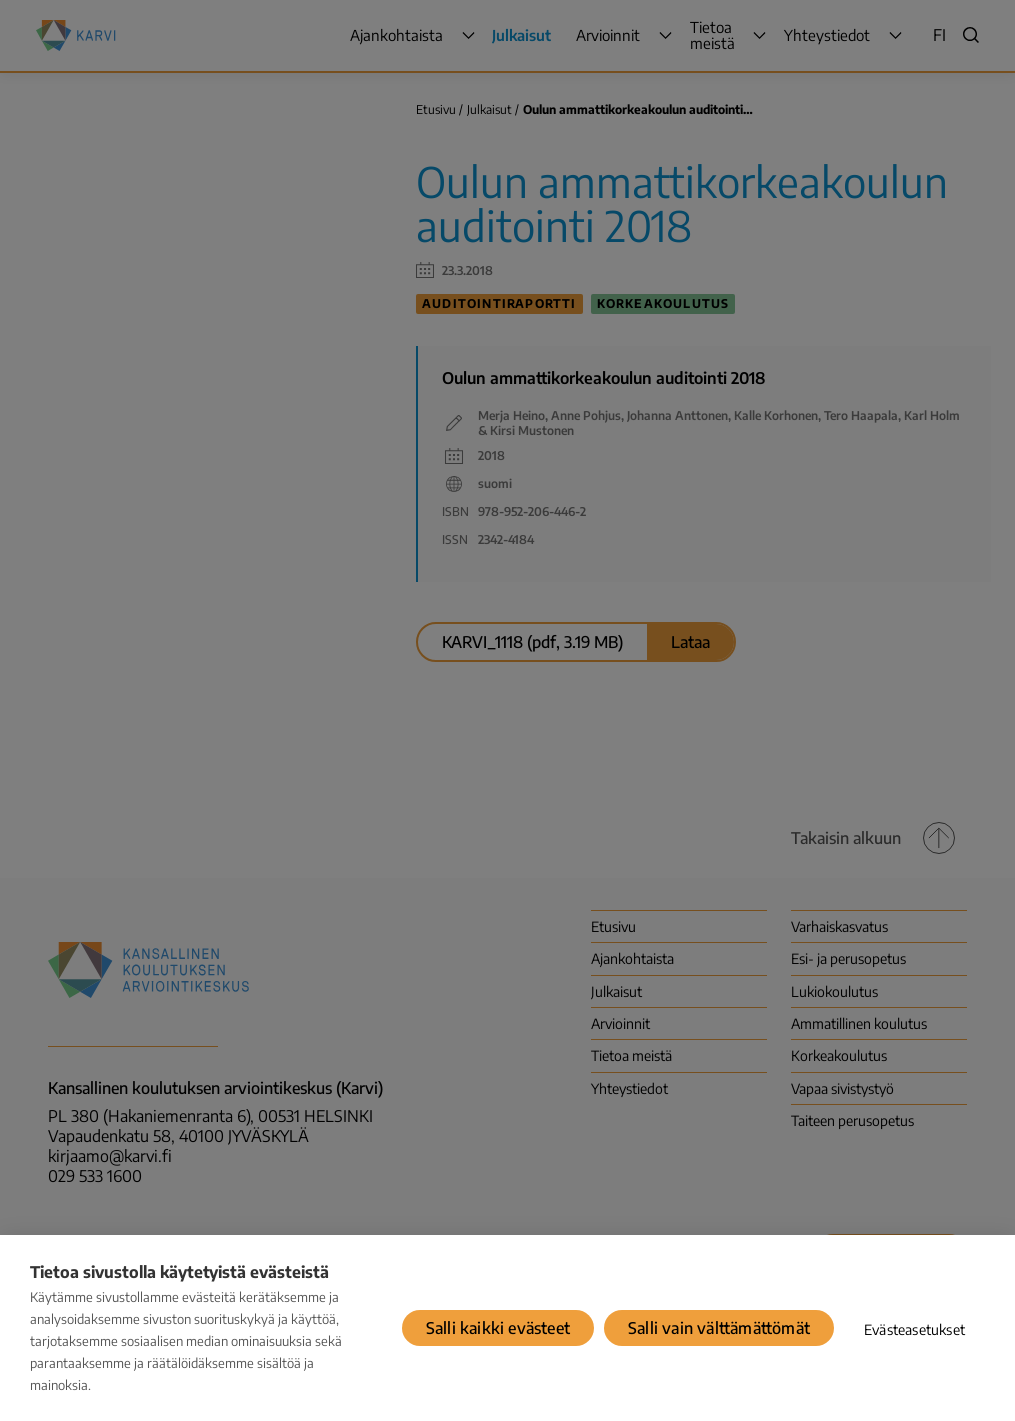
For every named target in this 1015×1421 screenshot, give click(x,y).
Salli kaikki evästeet (498, 1328)
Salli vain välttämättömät (719, 1328)
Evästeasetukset (914, 1329)
